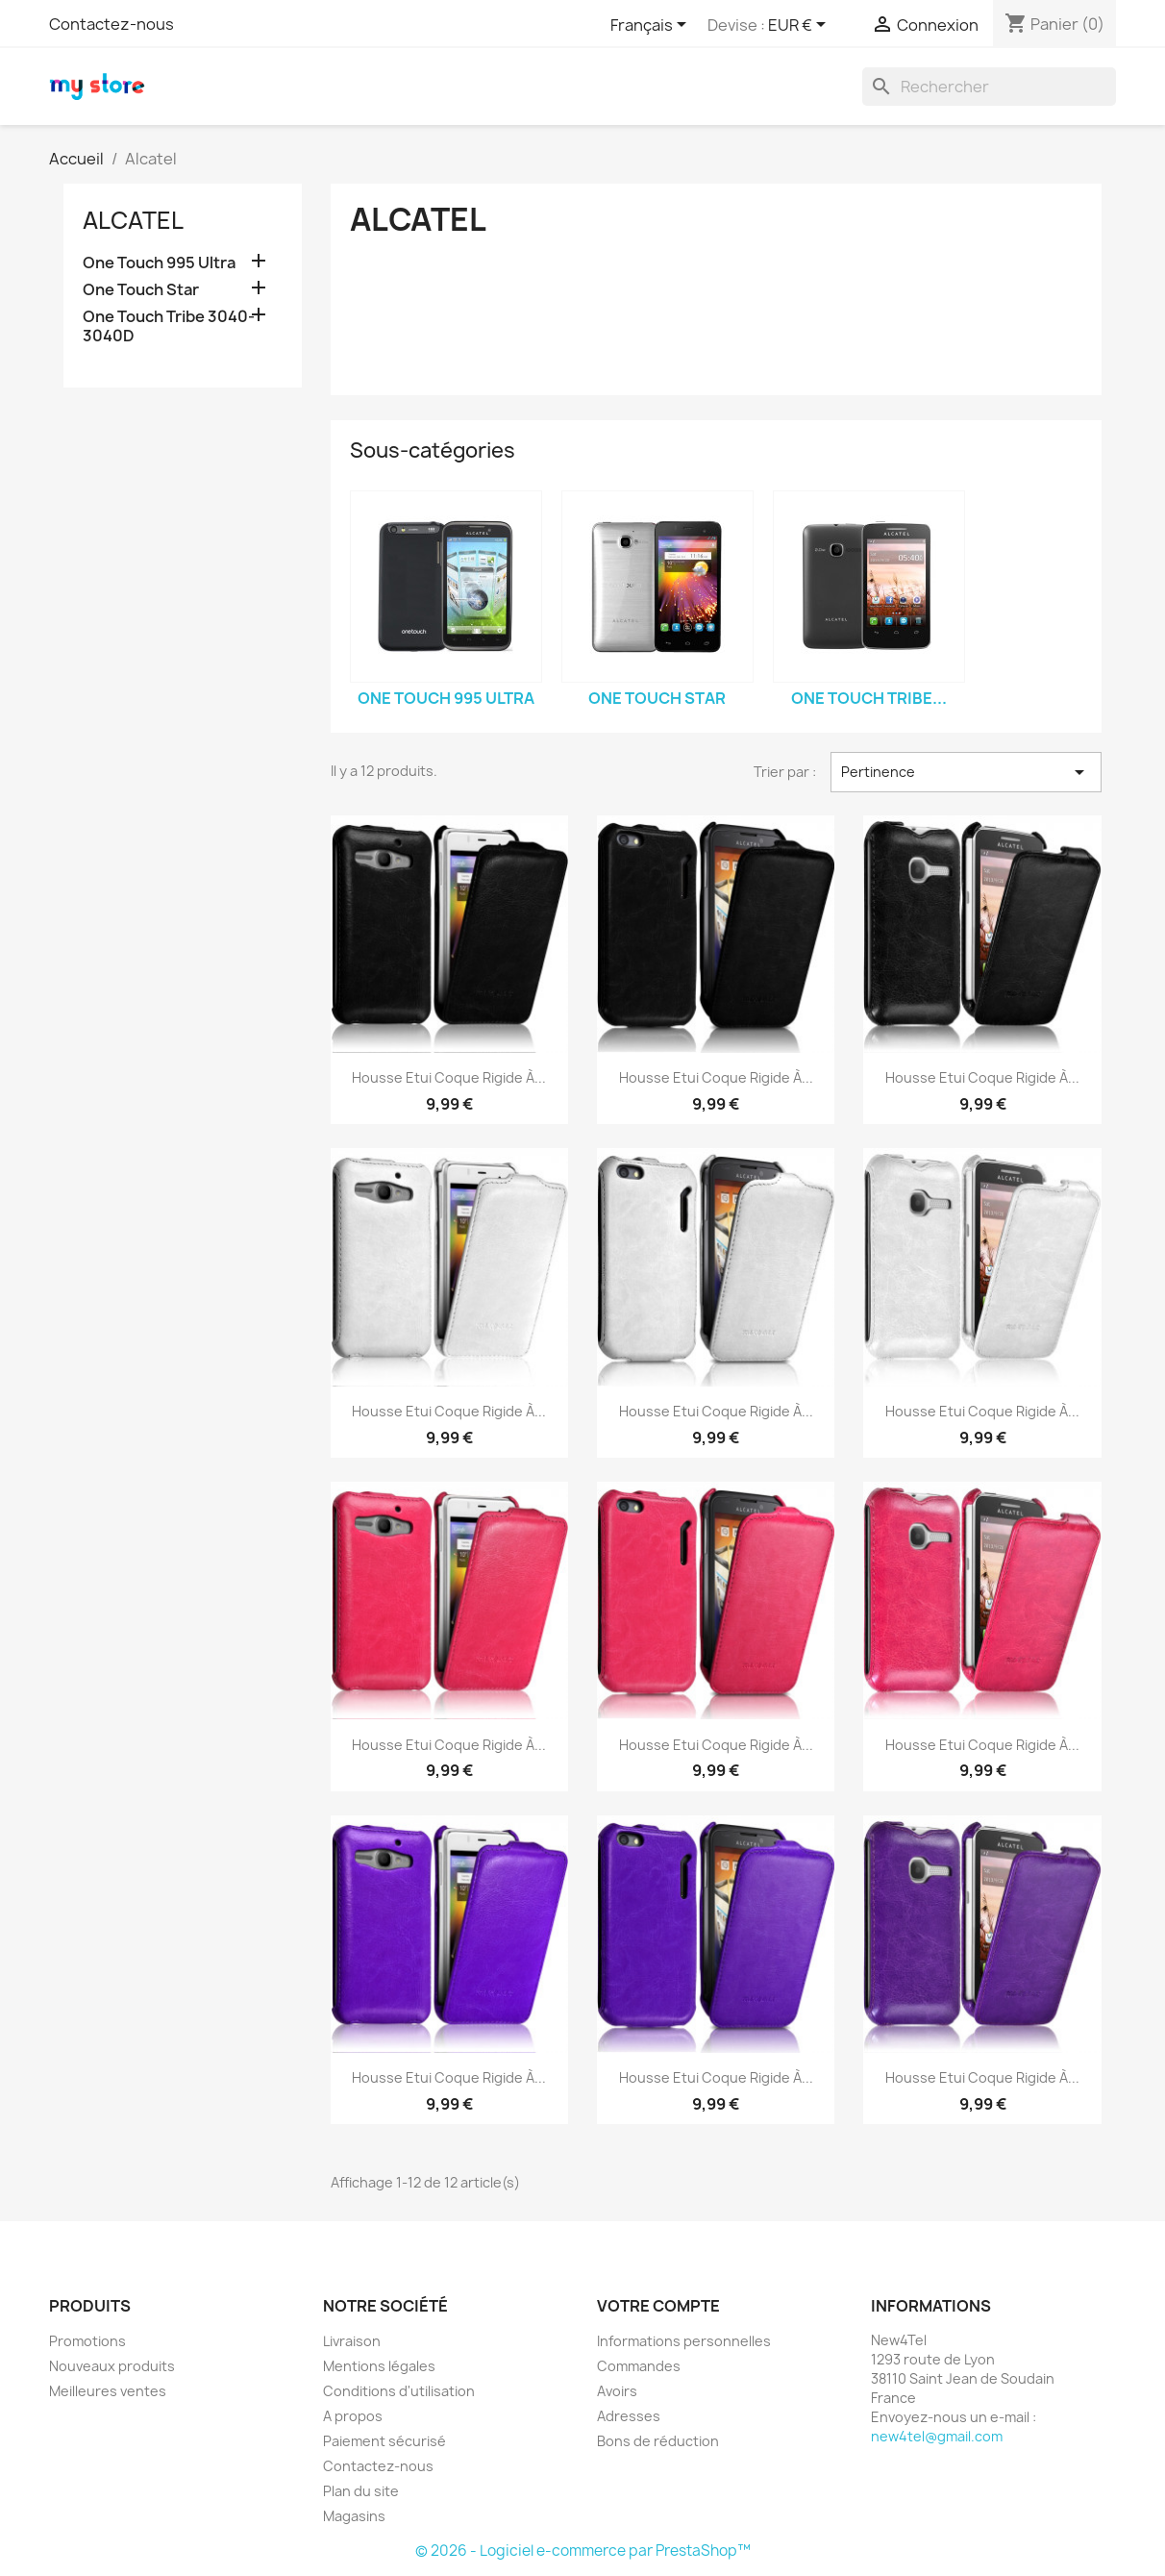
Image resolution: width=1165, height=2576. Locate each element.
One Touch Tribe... (869, 698)
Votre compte (658, 2305)
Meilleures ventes (107, 2391)
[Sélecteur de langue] (651, 26)
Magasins (354, 2516)
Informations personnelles (684, 2341)
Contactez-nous (111, 24)
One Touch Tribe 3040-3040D (169, 326)
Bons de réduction (658, 2441)
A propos (353, 2416)
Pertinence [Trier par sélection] (966, 772)
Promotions (87, 2341)
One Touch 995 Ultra (159, 263)
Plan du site (361, 2491)
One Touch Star (141, 290)
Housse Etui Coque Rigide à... (449, 1077)
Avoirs (617, 2391)
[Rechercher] (989, 86)
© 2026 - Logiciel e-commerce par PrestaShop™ (583, 2550)
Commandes (639, 2366)
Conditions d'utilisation (399, 2391)
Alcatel (133, 220)
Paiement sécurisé (384, 2441)
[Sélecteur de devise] (800, 26)
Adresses (628, 2416)
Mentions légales (379, 2366)
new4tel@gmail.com (937, 2436)
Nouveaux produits (112, 2366)
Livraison (352, 2341)
